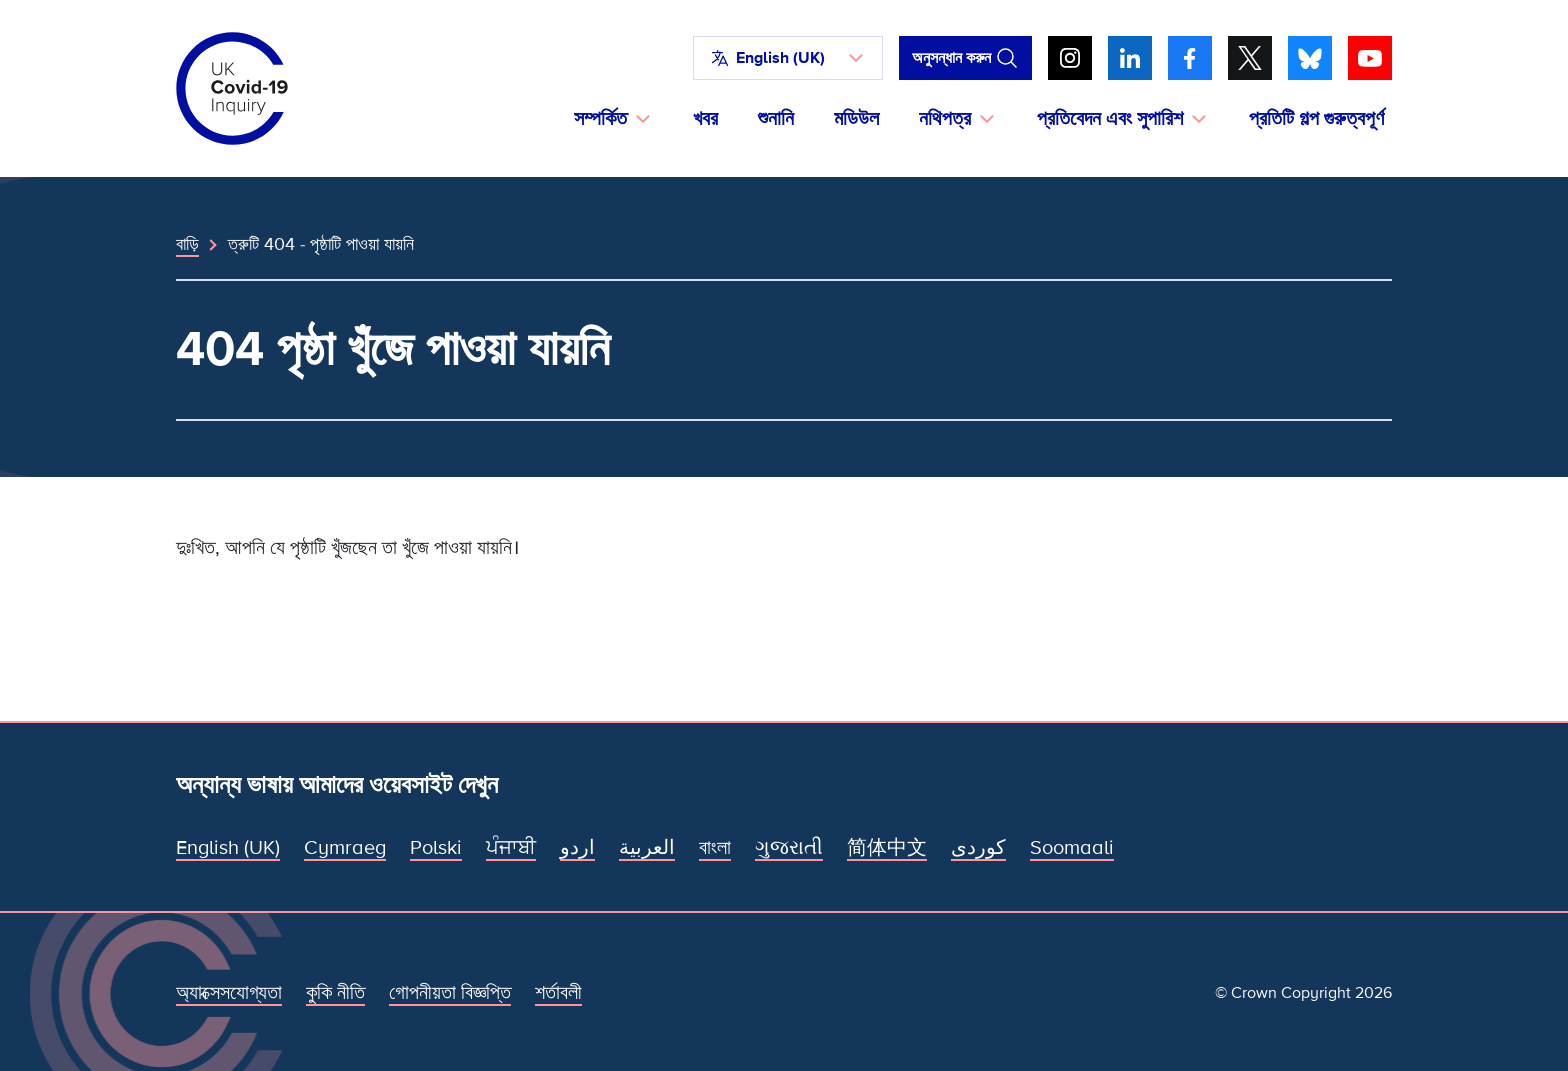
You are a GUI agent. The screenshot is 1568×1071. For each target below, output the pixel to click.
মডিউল (856, 119)
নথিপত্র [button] (945, 119)
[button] (788, 58)
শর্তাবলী (558, 993)
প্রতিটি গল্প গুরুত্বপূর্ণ (1316, 119)
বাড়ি (187, 244)
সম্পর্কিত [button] (600, 119)
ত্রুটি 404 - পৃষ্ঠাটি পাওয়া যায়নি (321, 244)
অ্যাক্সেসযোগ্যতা (229, 993)
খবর (705, 119)
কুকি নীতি (335, 993)
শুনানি (776, 119)
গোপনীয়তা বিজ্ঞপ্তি (450, 993)
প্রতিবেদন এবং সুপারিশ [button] (1110, 119)
